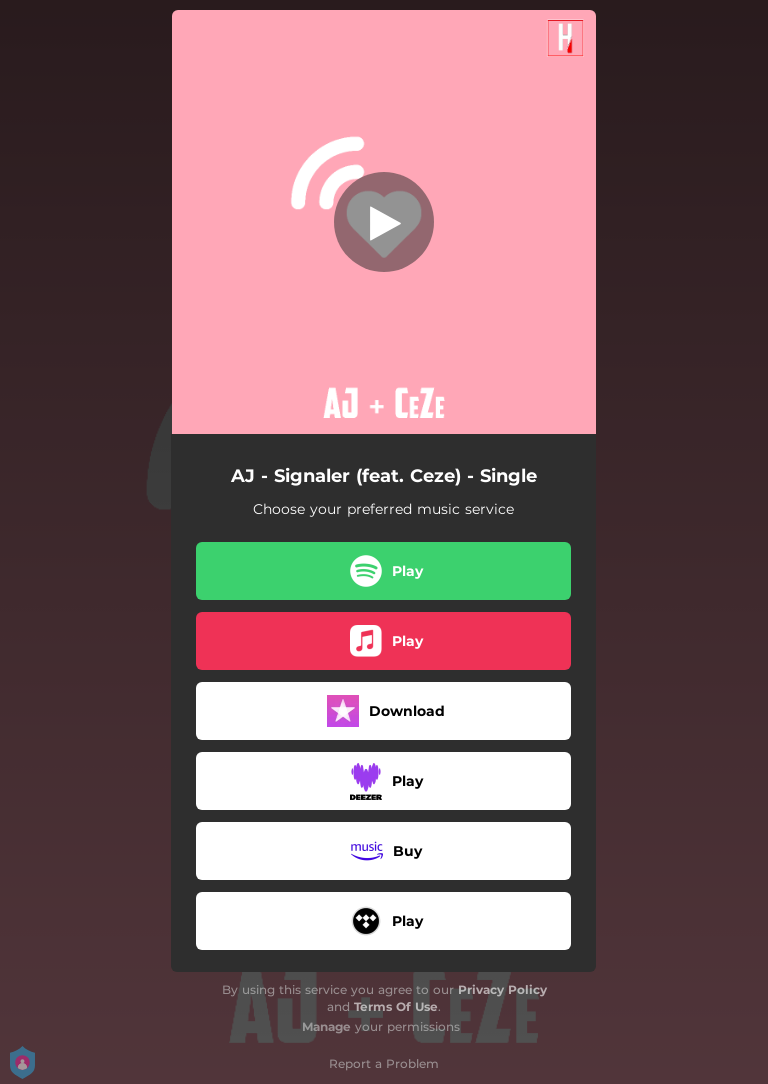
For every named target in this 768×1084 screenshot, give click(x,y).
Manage (326, 1026)
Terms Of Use (396, 1006)
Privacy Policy (502, 989)
